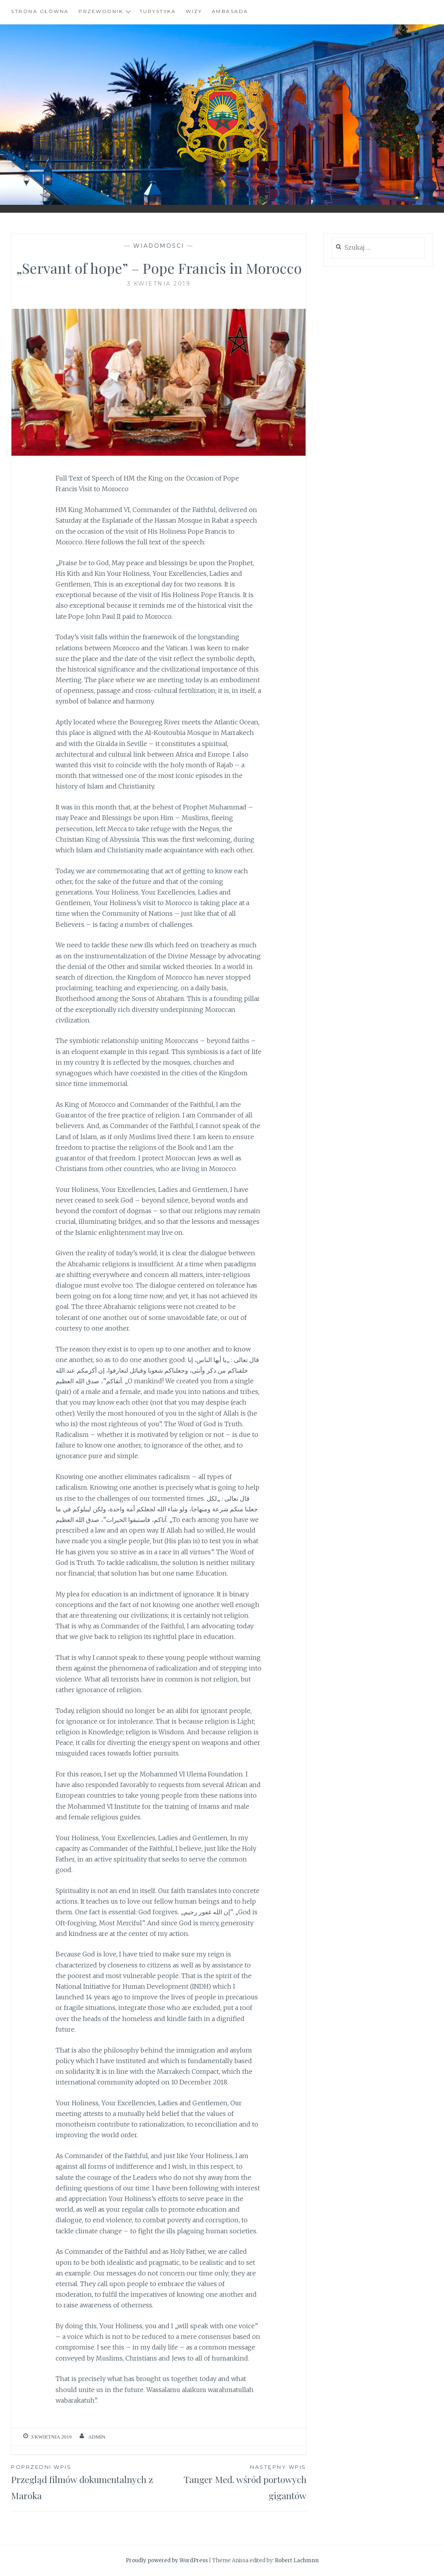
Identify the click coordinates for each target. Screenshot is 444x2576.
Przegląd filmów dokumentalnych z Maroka (85, 2482)
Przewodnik (100, 11)
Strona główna (40, 11)
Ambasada (230, 11)
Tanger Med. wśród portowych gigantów (232, 2482)
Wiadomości (159, 245)
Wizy (194, 11)
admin (96, 2436)
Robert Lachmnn (297, 2560)
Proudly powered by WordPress (167, 2560)
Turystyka (158, 11)
